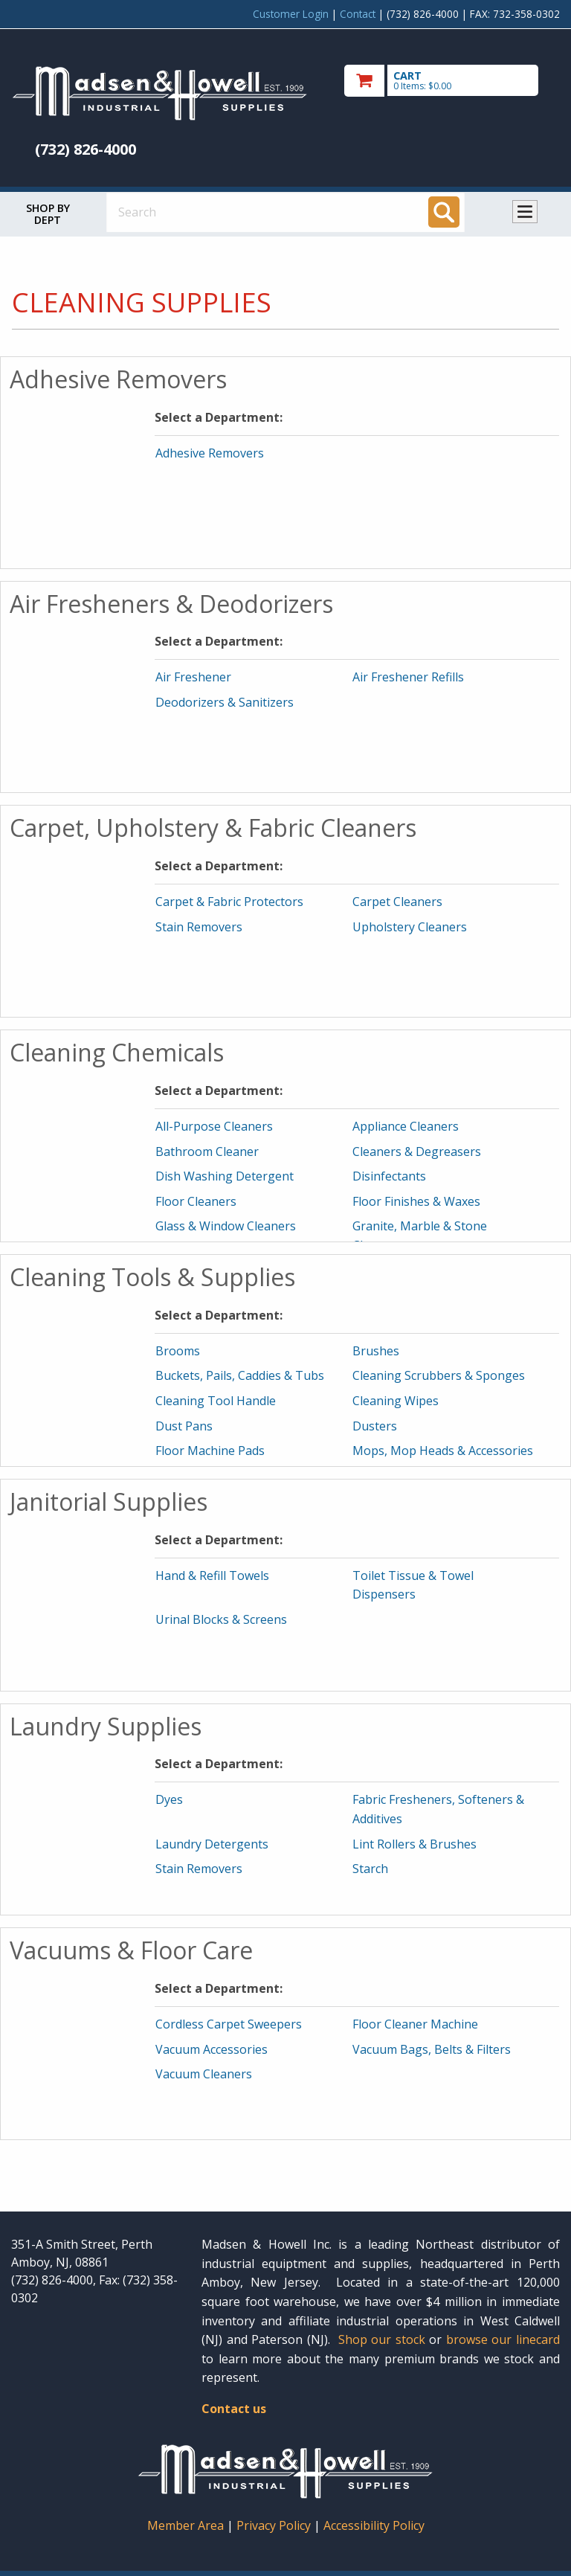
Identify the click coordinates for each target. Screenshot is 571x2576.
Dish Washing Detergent (224, 1176)
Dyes (169, 1799)
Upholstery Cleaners (409, 927)
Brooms (177, 1351)
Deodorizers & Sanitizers (224, 702)
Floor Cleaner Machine (415, 2024)
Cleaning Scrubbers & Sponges (438, 1375)
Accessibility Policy (374, 2525)
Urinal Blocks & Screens (221, 1619)
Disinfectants (389, 1176)
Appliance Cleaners (405, 1126)
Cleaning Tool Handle (215, 1401)
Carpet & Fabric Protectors (229, 901)
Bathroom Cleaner (207, 1151)
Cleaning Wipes (395, 1401)
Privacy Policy (275, 2525)
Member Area (185, 2525)
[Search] (443, 212)
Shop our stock (381, 2339)
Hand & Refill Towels (212, 1575)
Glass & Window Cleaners (225, 1226)
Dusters (374, 1426)
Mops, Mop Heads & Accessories (442, 1450)
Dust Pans (184, 1426)
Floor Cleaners (195, 1201)
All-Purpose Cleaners (214, 1126)
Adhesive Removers (209, 453)
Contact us (233, 2408)
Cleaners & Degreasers (416, 1151)
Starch (370, 1868)
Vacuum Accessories (211, 2049)
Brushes (375, 1351)
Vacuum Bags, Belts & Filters (431, 2049)
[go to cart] (452, 81)
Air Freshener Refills (408, 677)
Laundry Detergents (211, 1844)
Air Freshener (193, 677)
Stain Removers (198, 927)
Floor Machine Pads (210, 1450)
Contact (357, 14)
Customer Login (291, 14)
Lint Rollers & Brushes (414, 1844)
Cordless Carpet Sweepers (228, 2024)
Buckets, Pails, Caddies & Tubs (239, 1375)
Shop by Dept (48, 214)
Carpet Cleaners (397, 901)
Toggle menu (525, 211)
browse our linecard (503, 2339)
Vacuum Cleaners (203, 2074)
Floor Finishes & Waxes (416, 1201)
